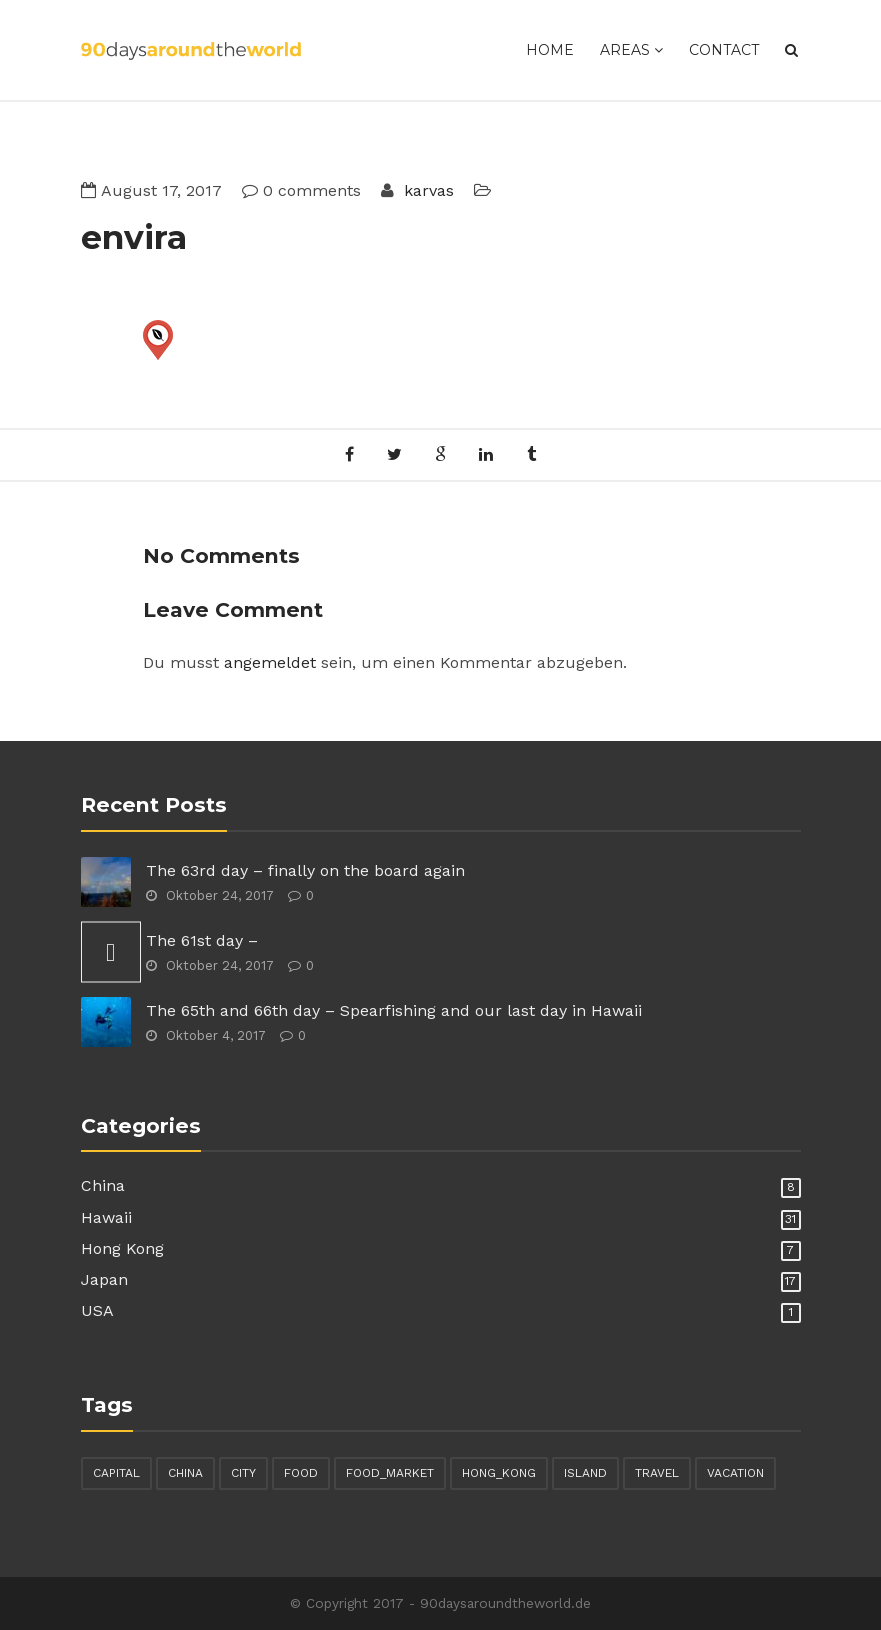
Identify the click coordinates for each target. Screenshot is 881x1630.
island (585, 1473)
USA (97, 1310)
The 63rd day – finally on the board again (305, 870)
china (185, 1473)
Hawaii (106, 1217)
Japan (104, 1279)
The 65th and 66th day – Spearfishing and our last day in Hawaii (394, 1010)
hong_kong (499, 1473)
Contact (724, 50)
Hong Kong (122, 1248)
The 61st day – (202, 940)
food (301, 1473)
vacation (735, 1473)
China (103, 1185)
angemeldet (270, 662)
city (243, 1473)
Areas (631, 50)
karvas (426, 190)
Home (550, 50)
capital (116, 1473)
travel (657, 1473)
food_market (390, 1473)
